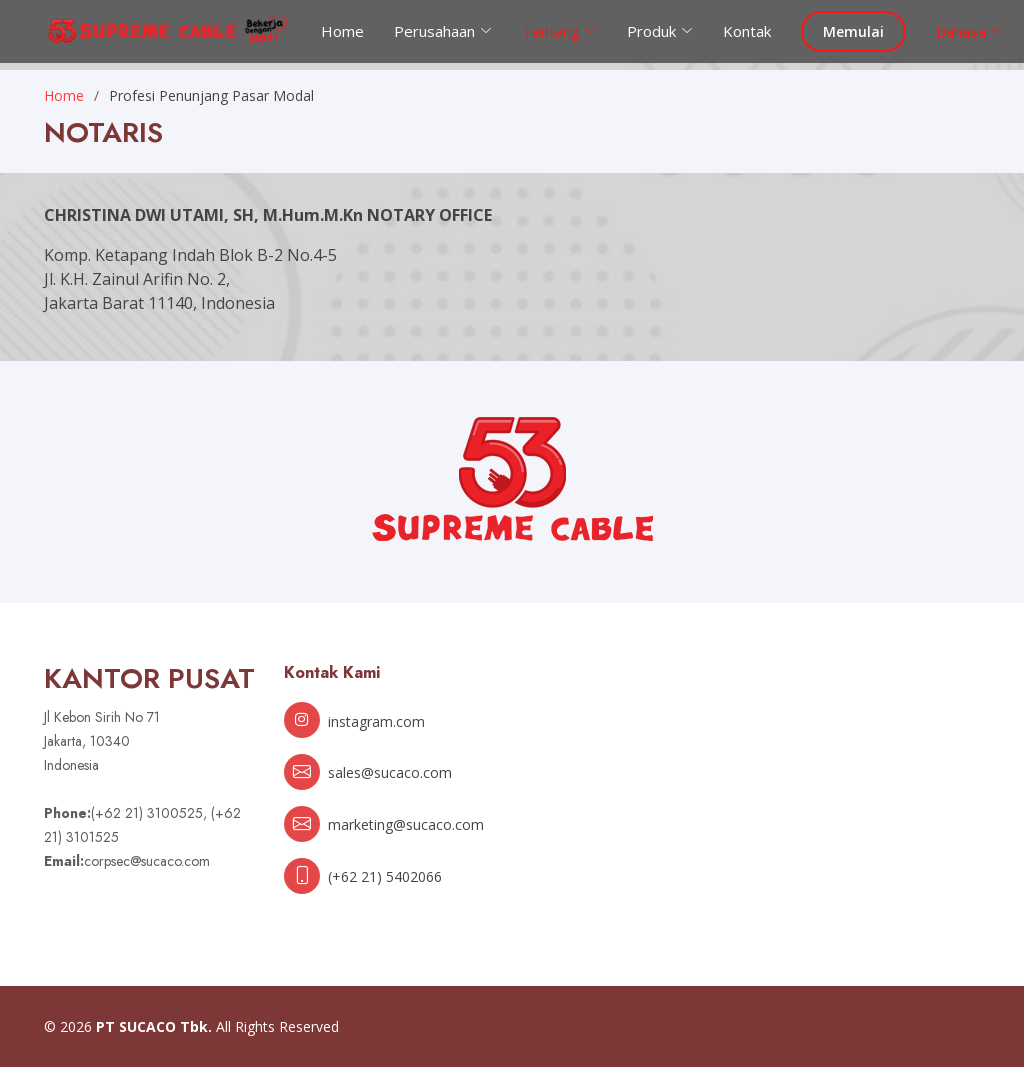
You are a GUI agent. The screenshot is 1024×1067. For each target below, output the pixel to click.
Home (342, 31)
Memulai (853, 31)
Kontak (747, 31)
